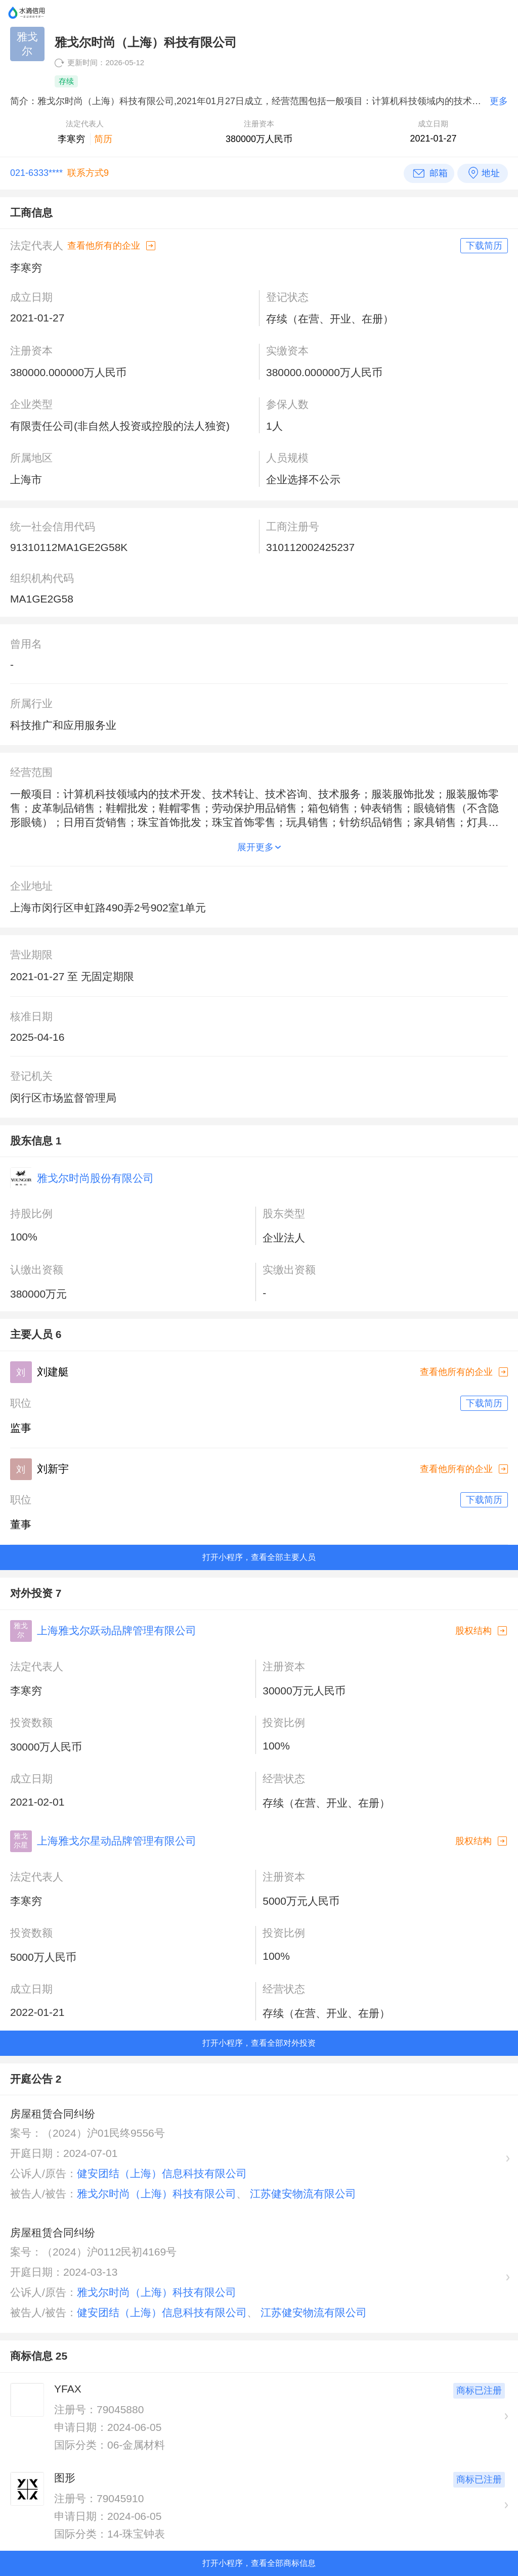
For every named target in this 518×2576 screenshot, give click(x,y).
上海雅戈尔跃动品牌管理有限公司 (116, 1630)
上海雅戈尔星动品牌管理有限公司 (116, 1841)
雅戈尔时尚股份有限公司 (95, 1178)
